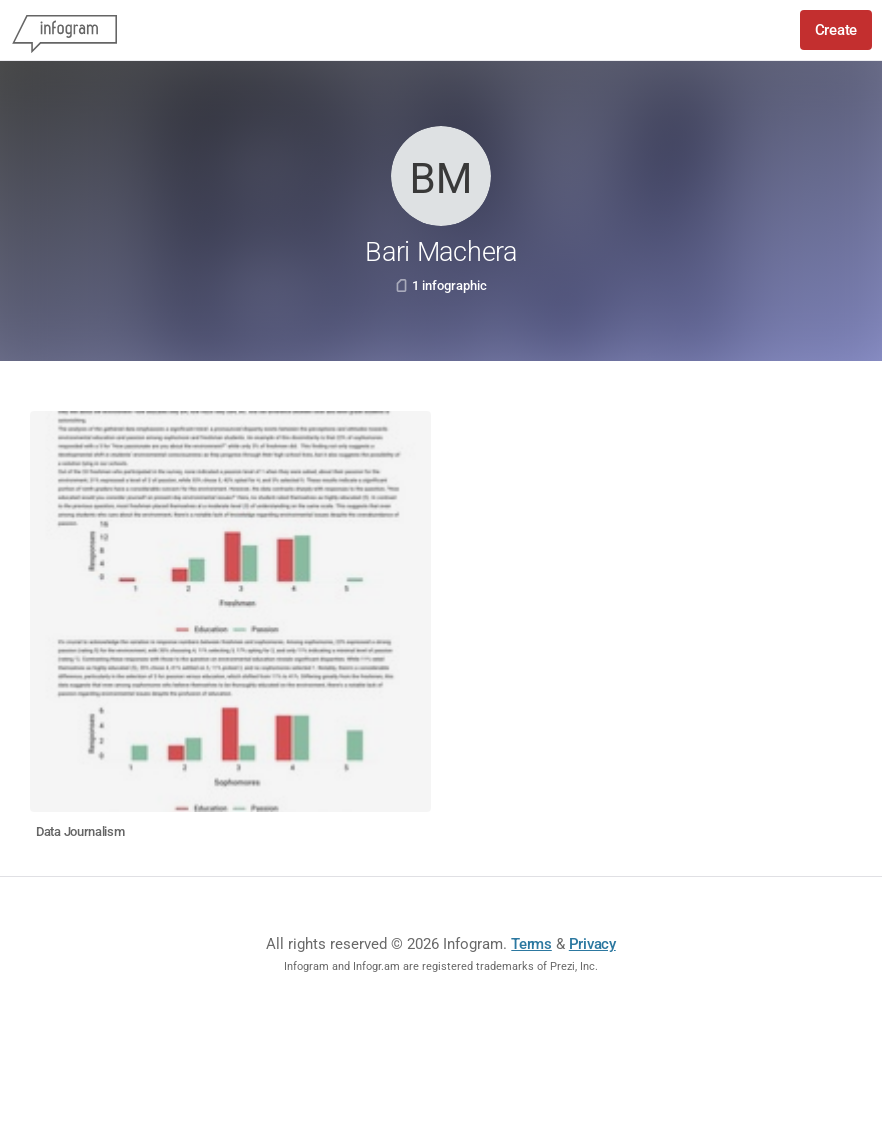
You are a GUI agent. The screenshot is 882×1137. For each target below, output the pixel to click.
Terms (531, 944)
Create (836, 30)
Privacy (592, 944)
